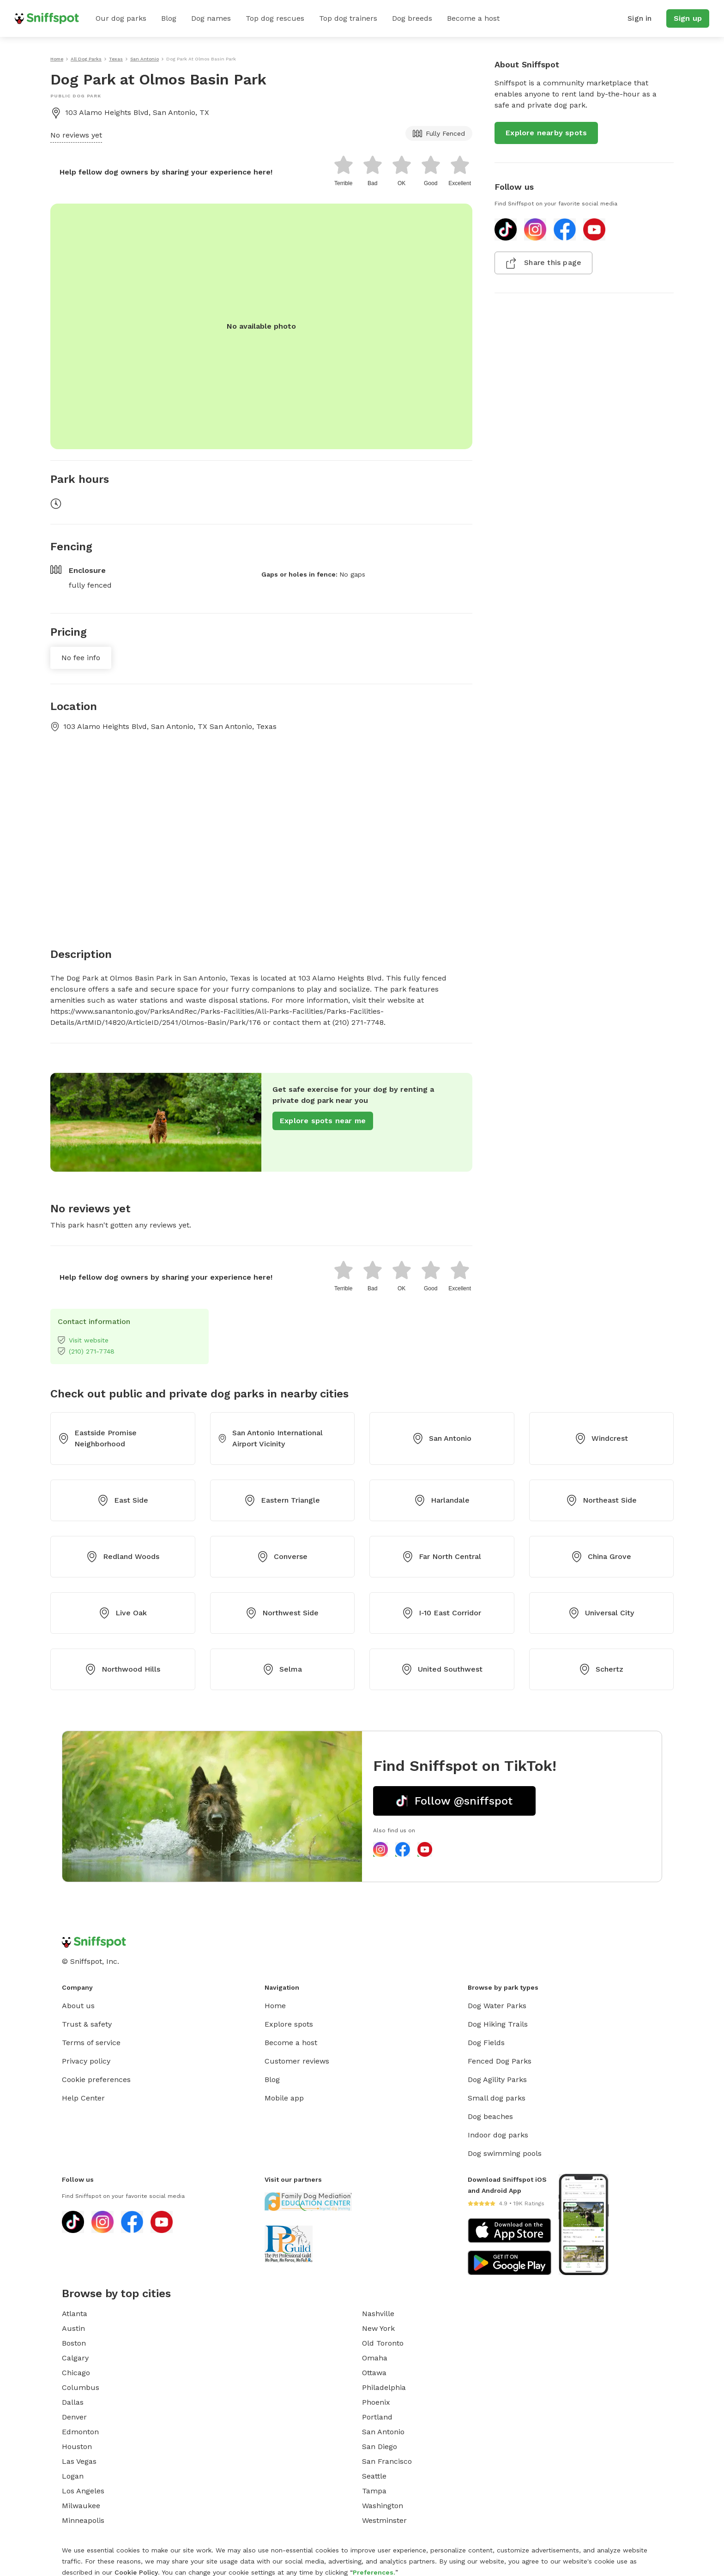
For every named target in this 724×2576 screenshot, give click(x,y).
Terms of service (91, 2042)
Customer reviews (297, 2061)
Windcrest (601, 1438)
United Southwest (442, 1669)
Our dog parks (121, 18)
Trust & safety (87, 2024)
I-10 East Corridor (441, 1613)
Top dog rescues (275, 18)
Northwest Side (282, 1613)
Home (275, 2005)
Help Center (83, 2098)
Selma (282, 1669)
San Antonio (441, 1438)
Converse (282, 1556)
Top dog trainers (348, 18)
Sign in (639, 18)
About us (78, 2005)
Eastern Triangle (282, 1500)
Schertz (601, 1669)
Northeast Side (601, 1500)
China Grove (601, 1556)
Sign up (688, 18)
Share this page (543, 263)
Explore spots (289, 2024)
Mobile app (284, 2098)
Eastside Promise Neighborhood (97, 1438)
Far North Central (441, 1556)
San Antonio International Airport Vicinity (270, 1438)
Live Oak (123, 1613)
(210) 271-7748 (86, 1351)
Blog (168, 18)
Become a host (473, 18)
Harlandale (442, 1500)
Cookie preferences (96, 2079)
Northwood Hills (122, 1669)
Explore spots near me (323, 1120)
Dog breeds (412, 18)
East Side (122, 1500)
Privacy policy (86, 2061)
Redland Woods (122, 1556)
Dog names (211, 18)
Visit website (83, 1340)
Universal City (601, 1613)
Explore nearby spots (546, 132)
